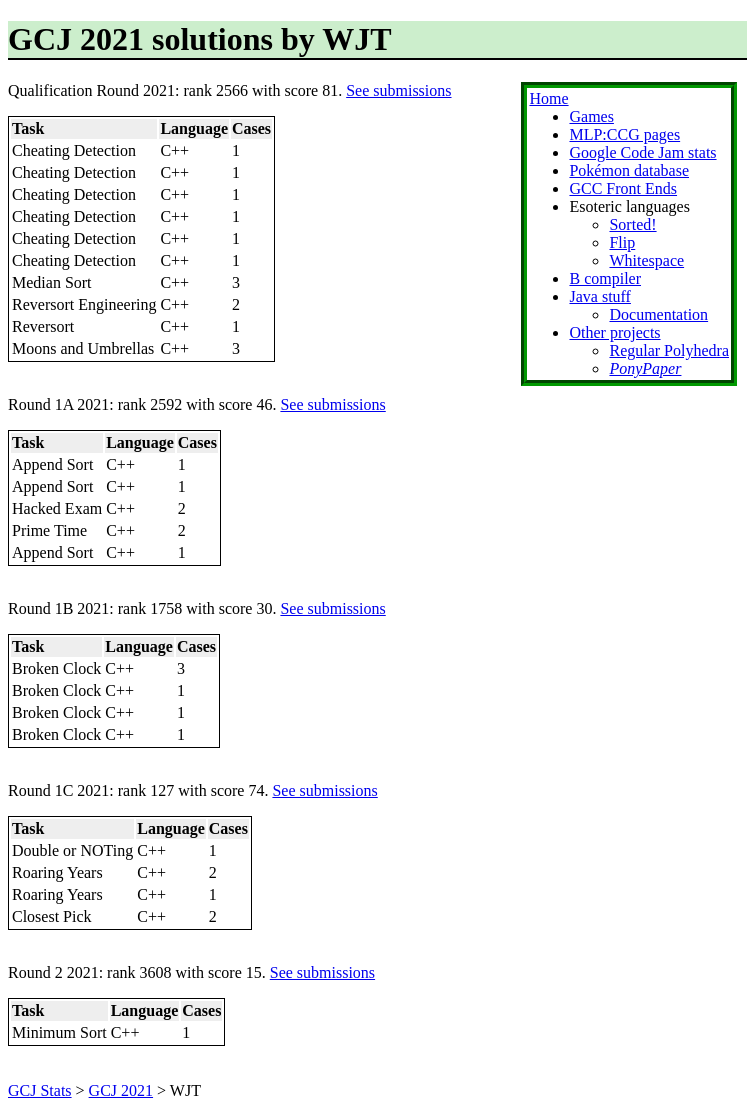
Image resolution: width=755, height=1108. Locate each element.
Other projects (614, 332)
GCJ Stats (40, 1090)
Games (591, 116)
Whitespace (646, 260)
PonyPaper (645, 368)
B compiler (605, 278)
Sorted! (632, 224)
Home (548, 98)
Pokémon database (629, 170)
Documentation (658, 314)
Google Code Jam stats (642, 152)
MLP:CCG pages (624, 134)
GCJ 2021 (121, 1090)
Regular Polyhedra (669, 350)
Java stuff (599, 296)
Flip (622, 242)
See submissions (398, 90)
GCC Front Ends (623, 188)
